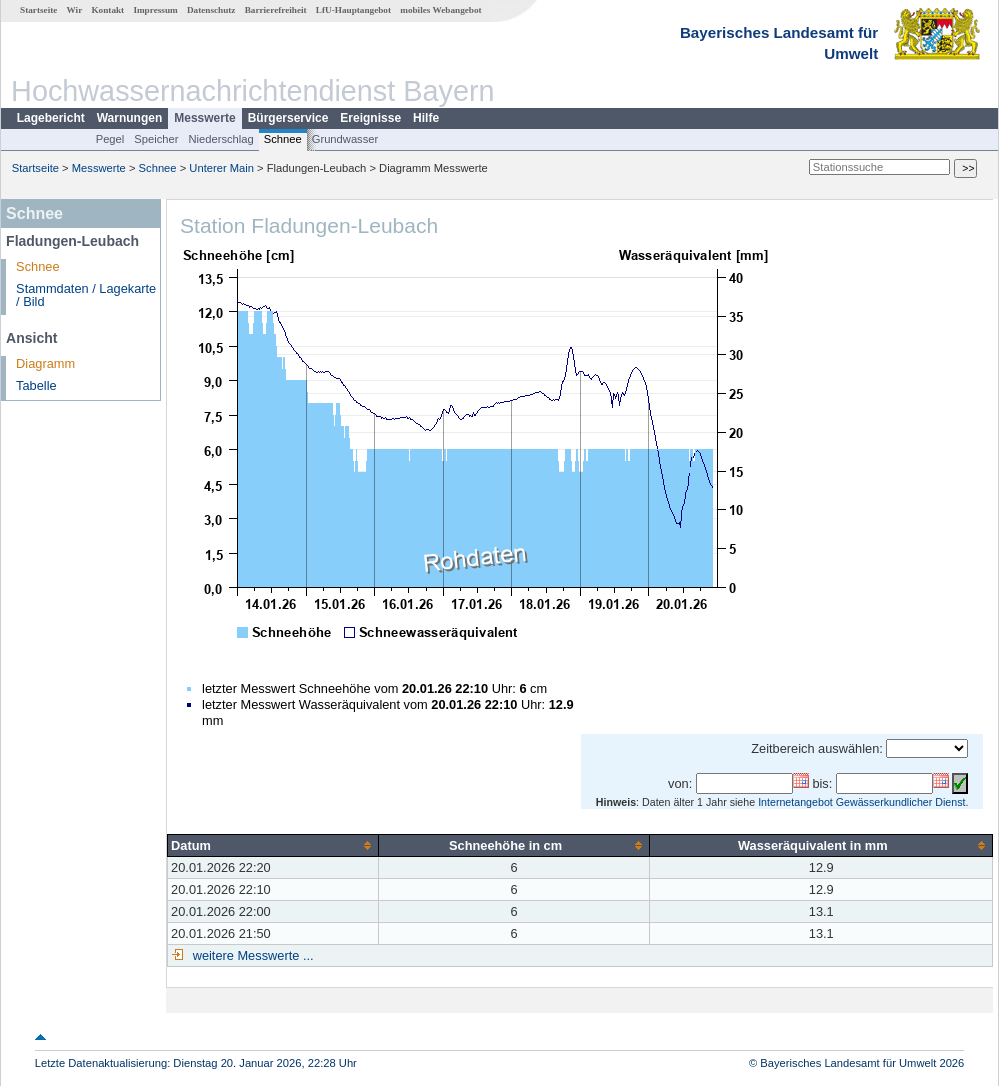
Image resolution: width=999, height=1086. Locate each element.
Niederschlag (220, 139)
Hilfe (426, 118)
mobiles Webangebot (440, 10)
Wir (75, 10)
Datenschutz (211, 10)
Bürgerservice (288, 118)
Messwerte (204, 118)
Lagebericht (51, 118)
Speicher (156, 139)
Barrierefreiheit (276, 10)
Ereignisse (370, 118)
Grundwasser (345, 139)
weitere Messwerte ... (251, 955)
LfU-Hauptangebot (353, 10)
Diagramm (45, 363)
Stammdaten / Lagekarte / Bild (86, 295)
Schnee (283, 139)
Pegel (110, 139)
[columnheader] (273, 845)
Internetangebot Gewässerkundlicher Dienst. (863, 802)
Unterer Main (221, 168)
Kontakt (107, 10)
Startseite (38, 10)
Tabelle (36, 385)
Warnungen (130, 118)
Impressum (155, 10)
